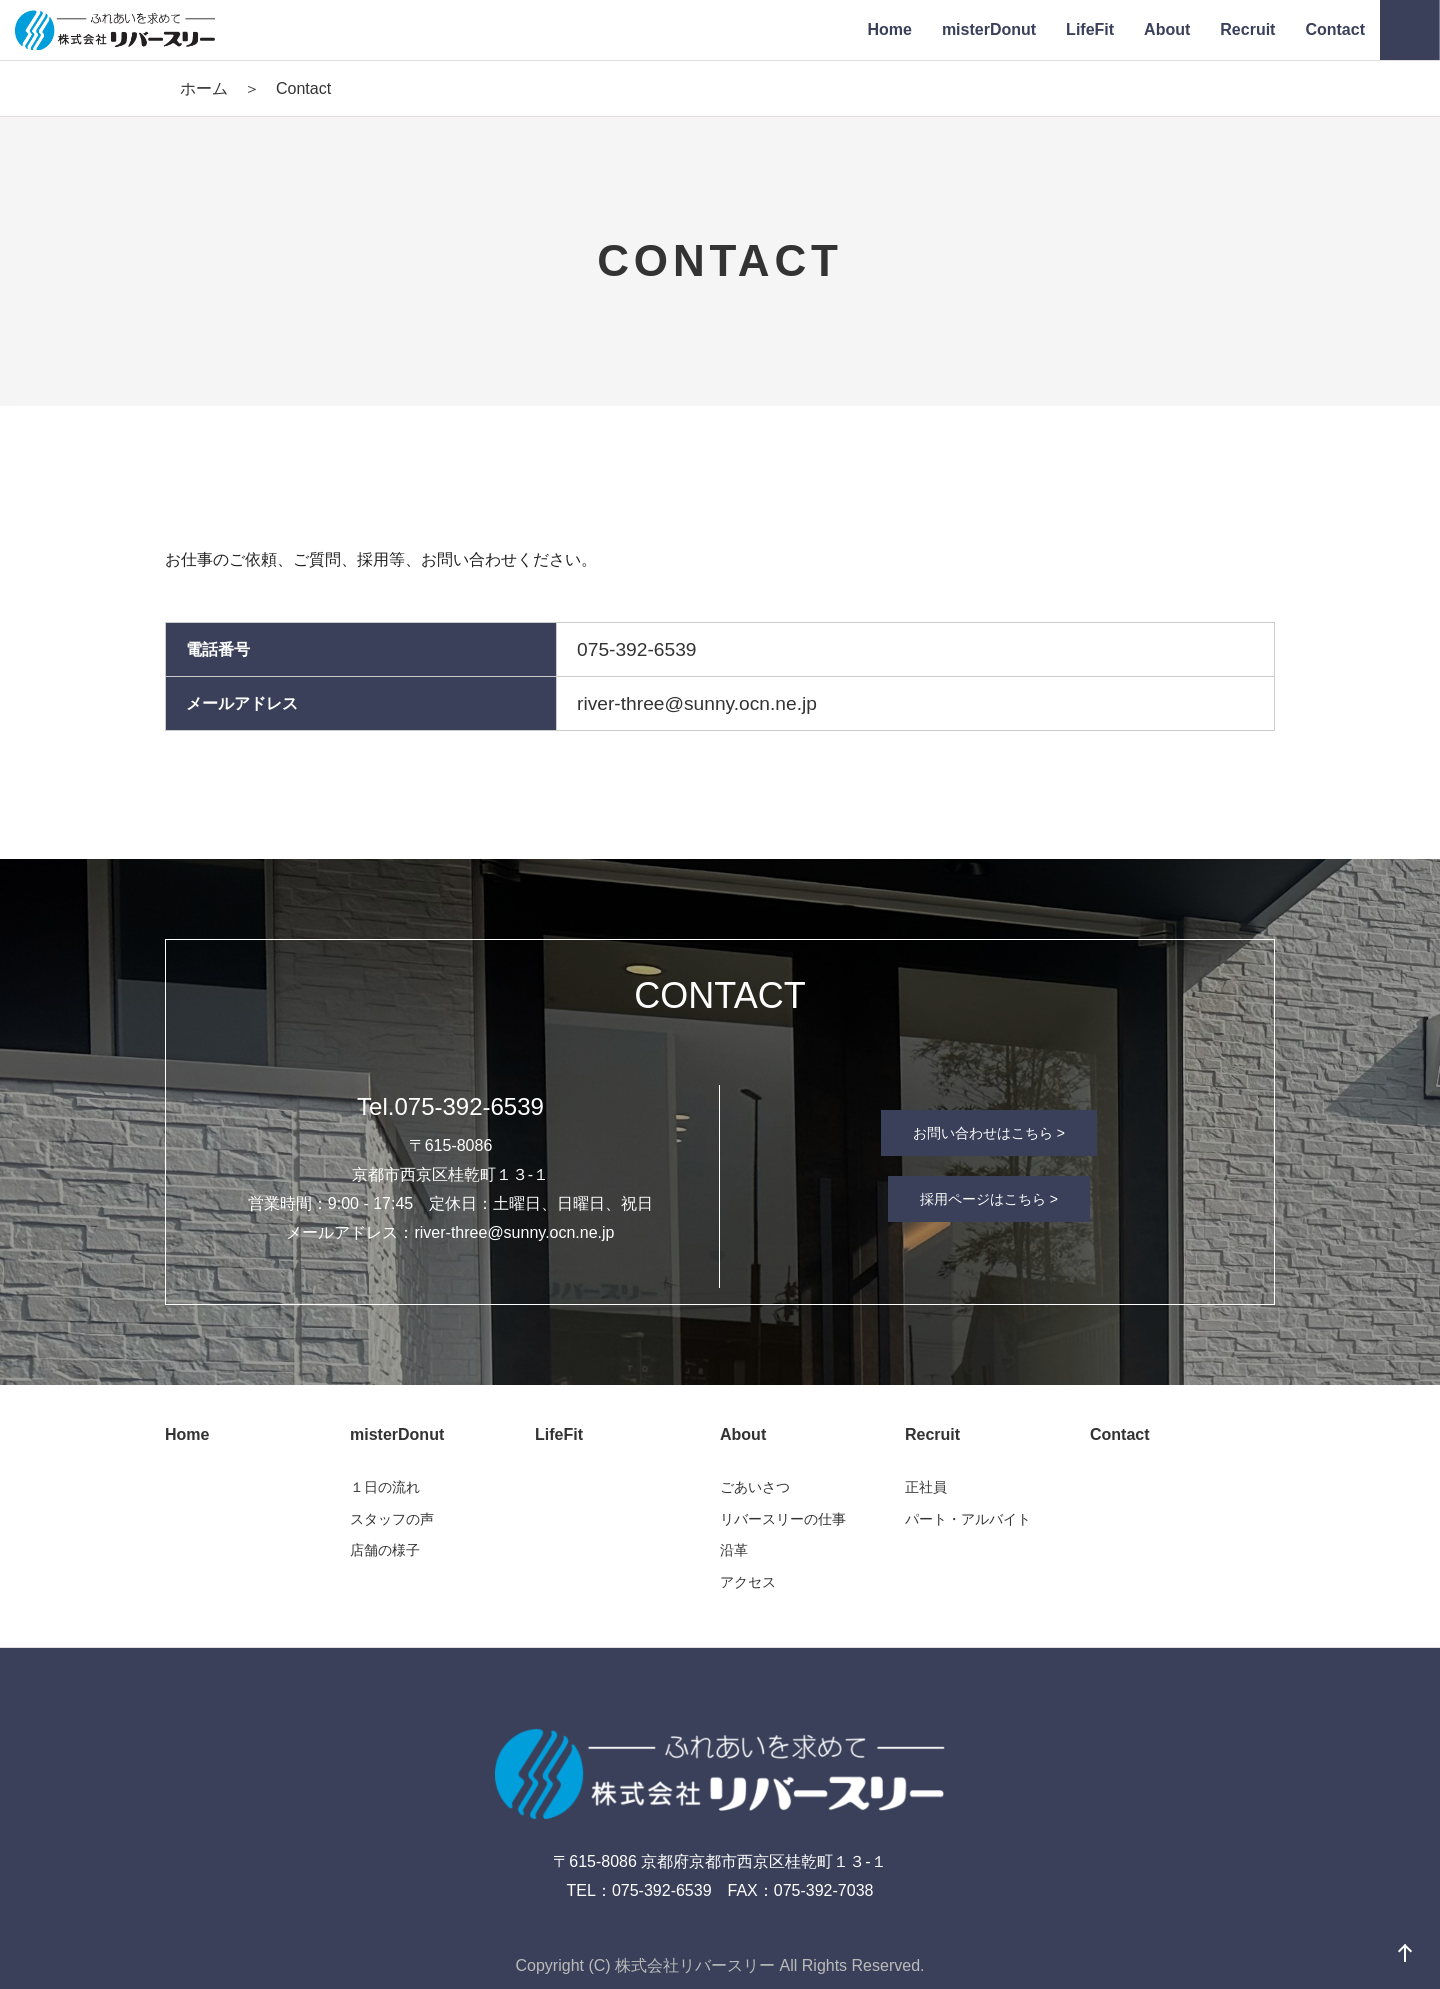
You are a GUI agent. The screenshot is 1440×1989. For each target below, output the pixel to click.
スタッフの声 (392, 1519)
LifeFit (559, 1434)
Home (187, 1434)
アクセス (748, 1582)
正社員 (926, 1487)
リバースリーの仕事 (783, 1519)
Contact (1120, 1434)
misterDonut (397, 1434)
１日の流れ (385, 1487)
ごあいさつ (755, 1487)
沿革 (734, 1550)
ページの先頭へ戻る (1405, 1954)
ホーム (204, 88)
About (743, 1434)
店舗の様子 (385, 1550)
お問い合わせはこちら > (989, 1133)
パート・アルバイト (968, 1519)
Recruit (932, 1434)
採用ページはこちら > (989, 1199)
